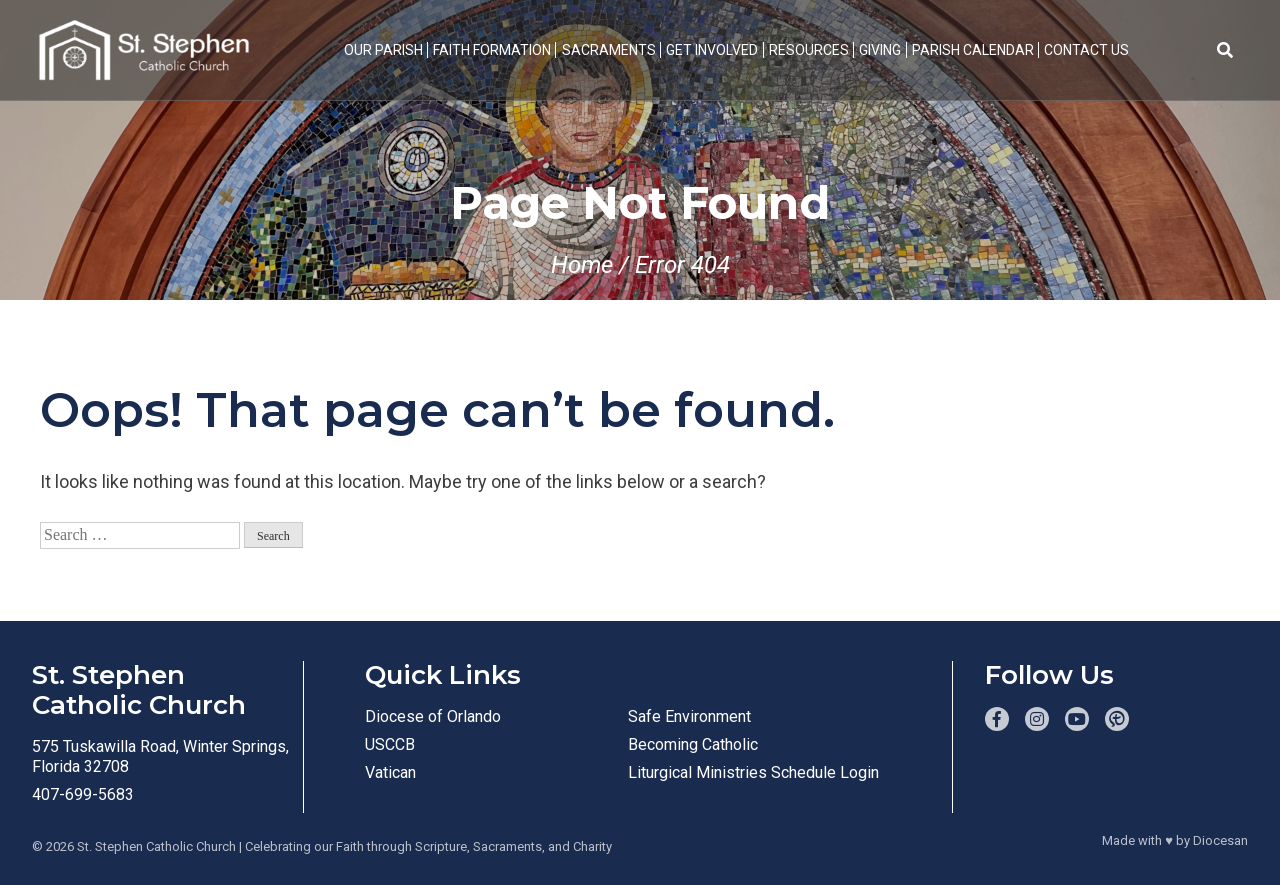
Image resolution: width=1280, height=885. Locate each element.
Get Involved (712, 50)
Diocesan (1220, 840)
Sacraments (609, 50)
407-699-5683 (83, 794)
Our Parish (383, 50)
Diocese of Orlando (433, 716)
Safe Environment (689, 716)
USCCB (390, 744)
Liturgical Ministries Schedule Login (753, 772)
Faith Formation (492, 50)
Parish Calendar (973, 50)
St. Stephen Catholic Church (156, 846)
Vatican (390, 772)
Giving (880, 50)
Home (582, 265)
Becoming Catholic (693, 744)
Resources (809, 50)
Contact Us (1086, 50)
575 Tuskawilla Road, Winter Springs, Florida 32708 (160, 756)
